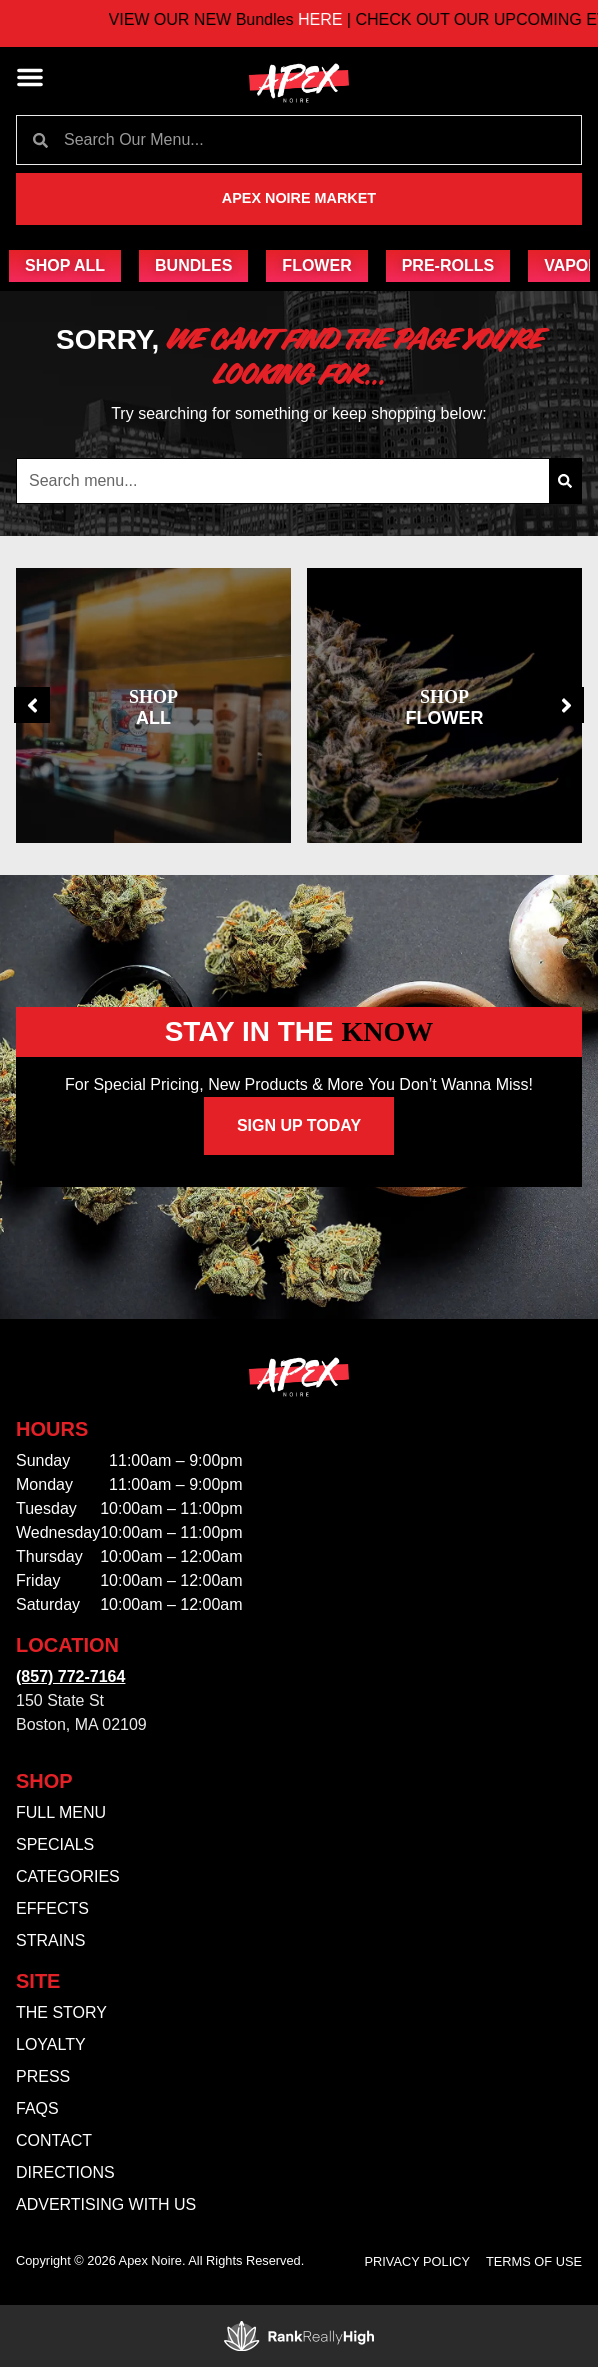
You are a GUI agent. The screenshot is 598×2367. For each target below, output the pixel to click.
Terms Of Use (534, 2261)
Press (43, 2076)
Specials (55, 1844)
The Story (61, 2012)
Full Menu (61, 1812)
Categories (68, 1876)
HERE (341, 19)
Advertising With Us (106, 2204)
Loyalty (51, 2044)
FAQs (37, 2108)
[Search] (565, 481)
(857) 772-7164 (70, 1676)
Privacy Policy (418, 2261)
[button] (30, 77)
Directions (65, 2172)
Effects (52, 1908)
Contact (54, 2140)
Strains (50, 1940)
